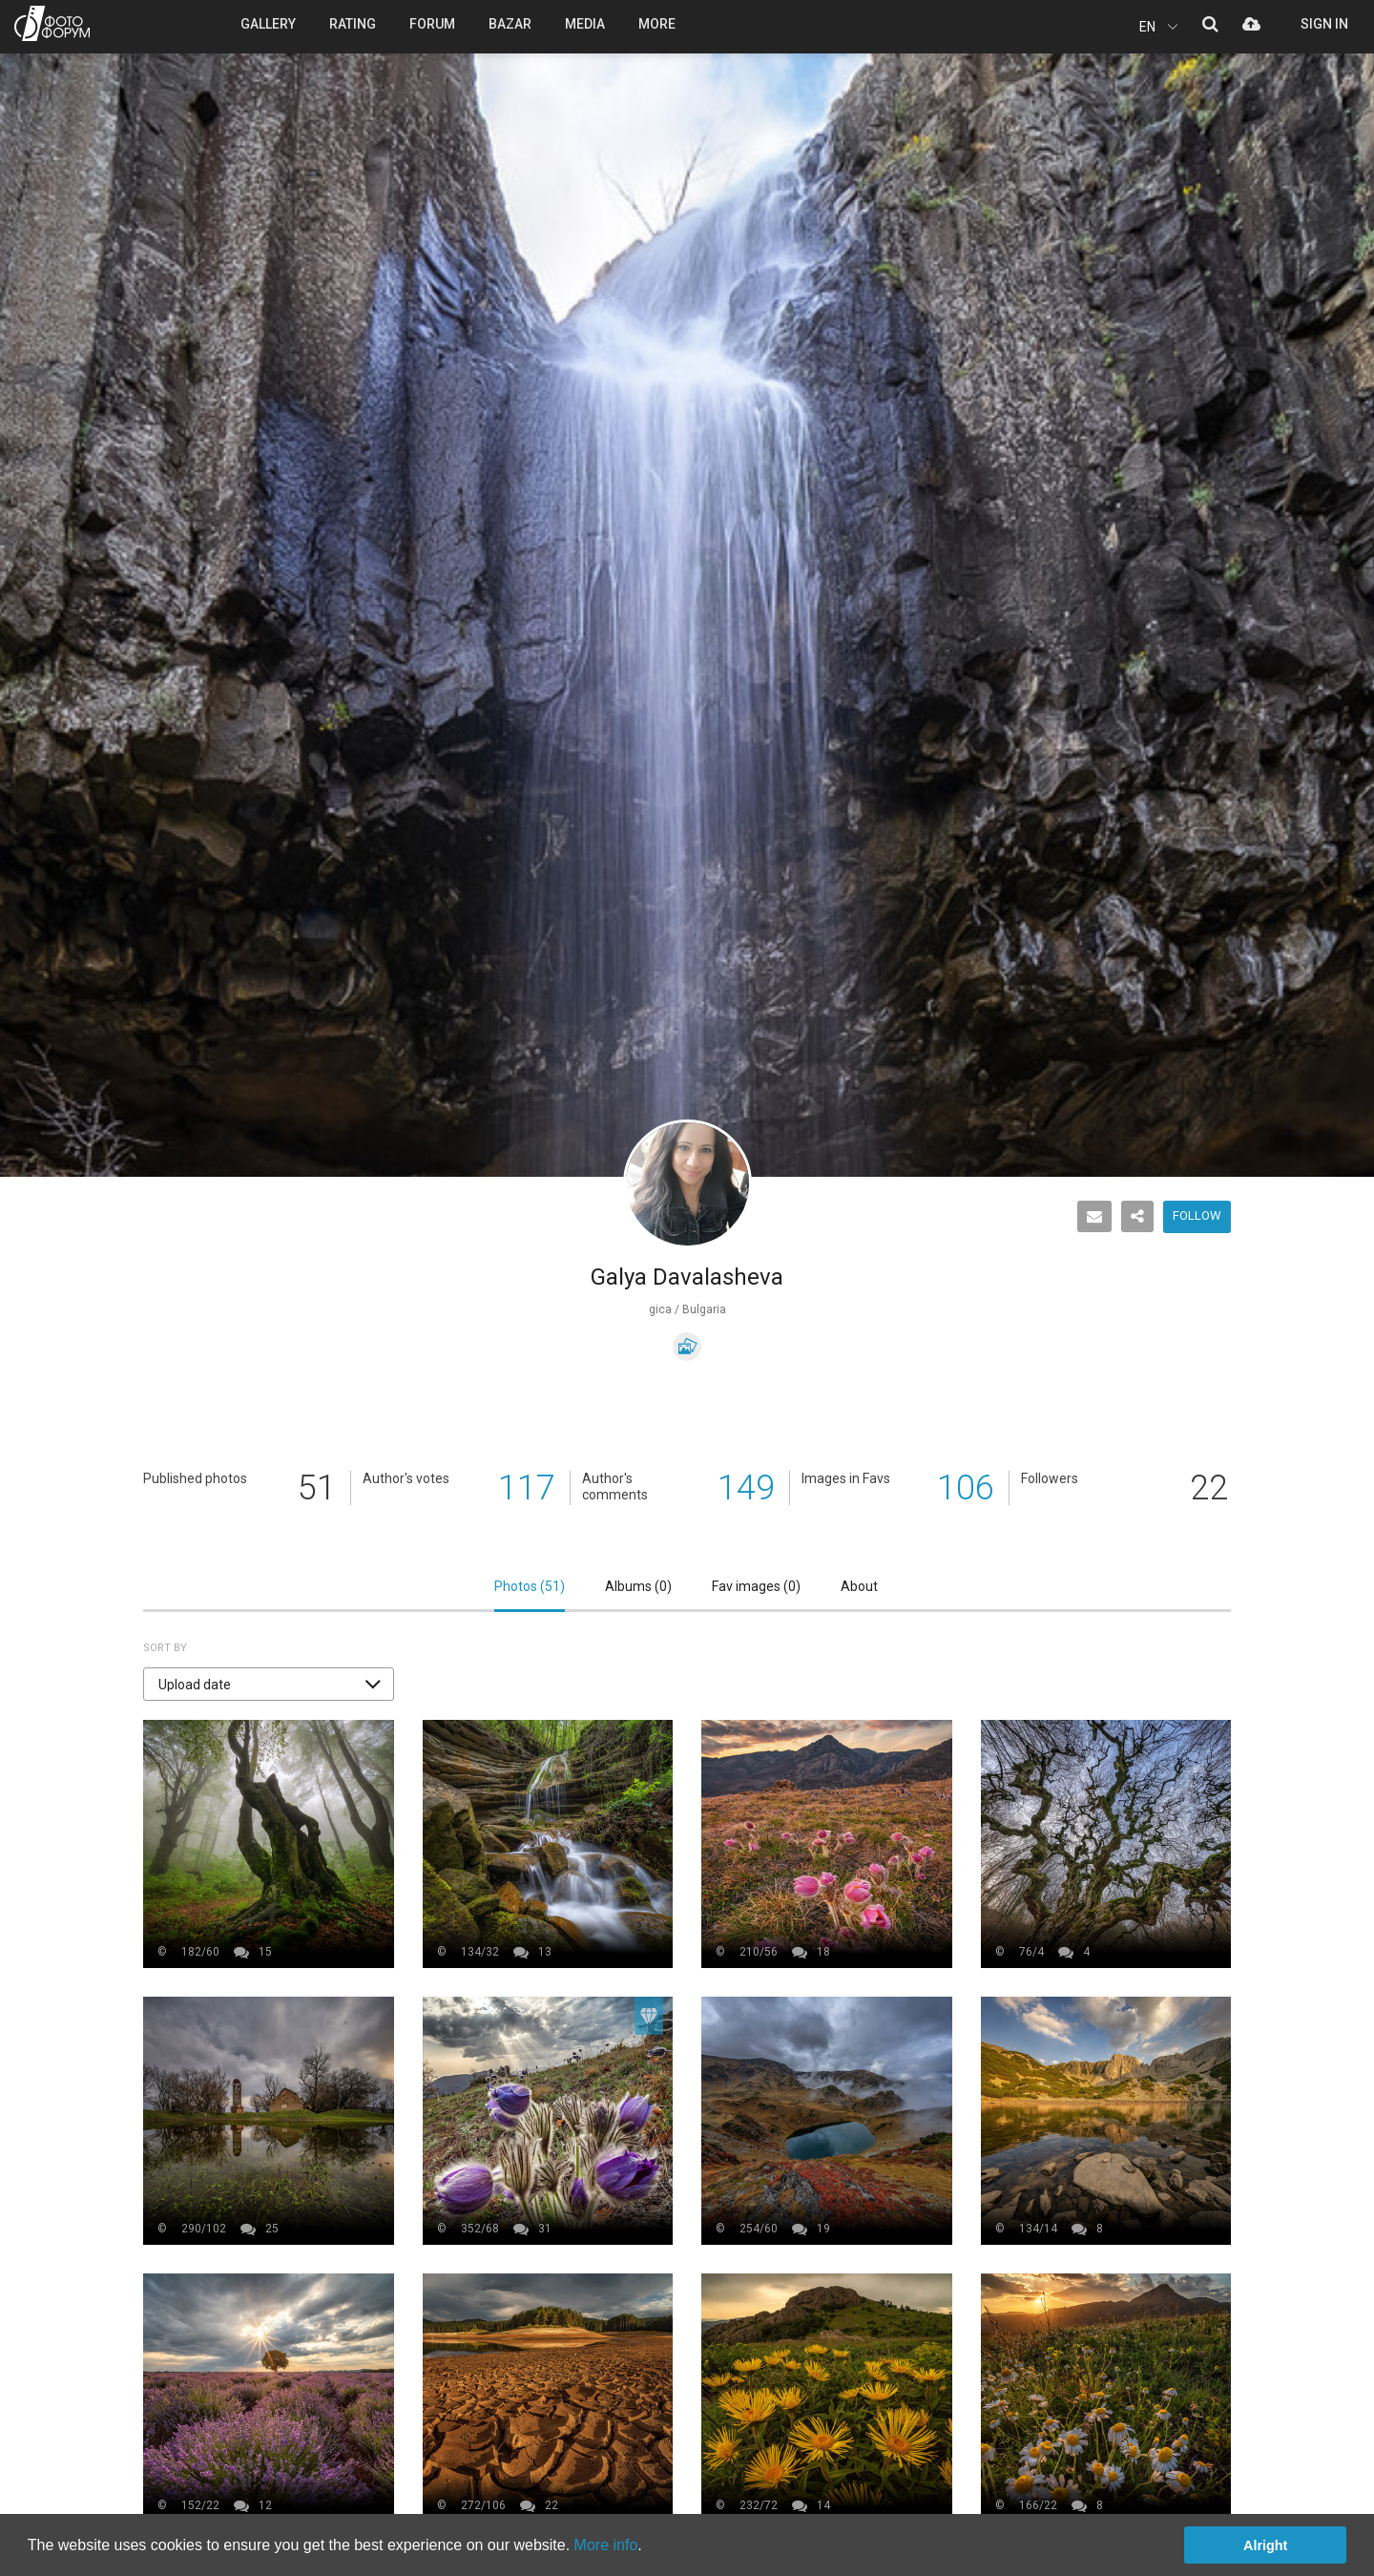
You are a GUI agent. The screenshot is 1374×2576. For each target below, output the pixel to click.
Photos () (529, 1586)
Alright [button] (1265, 2545)
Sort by (165, 1648)
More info (606, 2545)
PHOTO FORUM (52, 23)
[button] (268, 1684)
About (859, 1586)
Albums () (638, 1586)
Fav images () (756, 1586)
